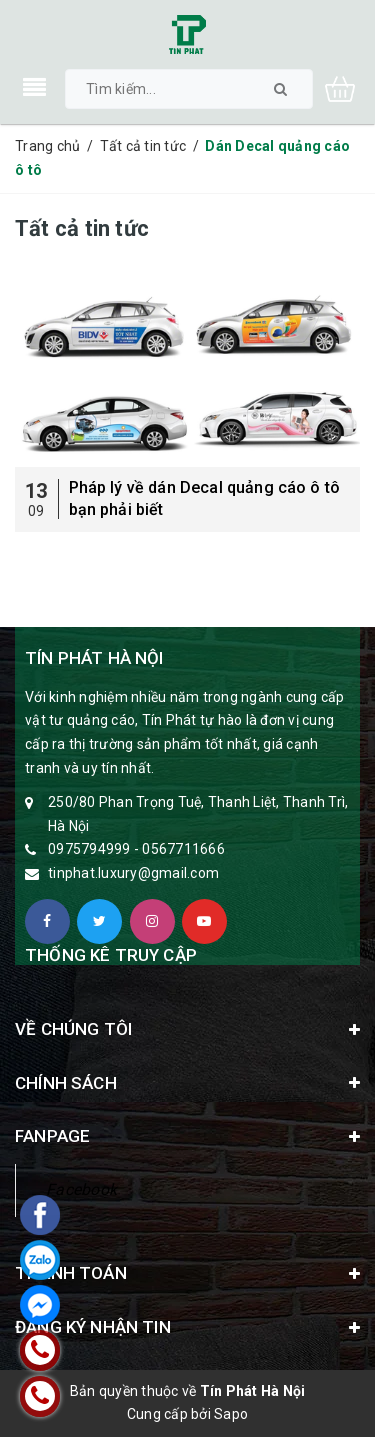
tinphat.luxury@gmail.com (133, 873)
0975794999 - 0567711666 (136, 849)
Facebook (81, 1189)
